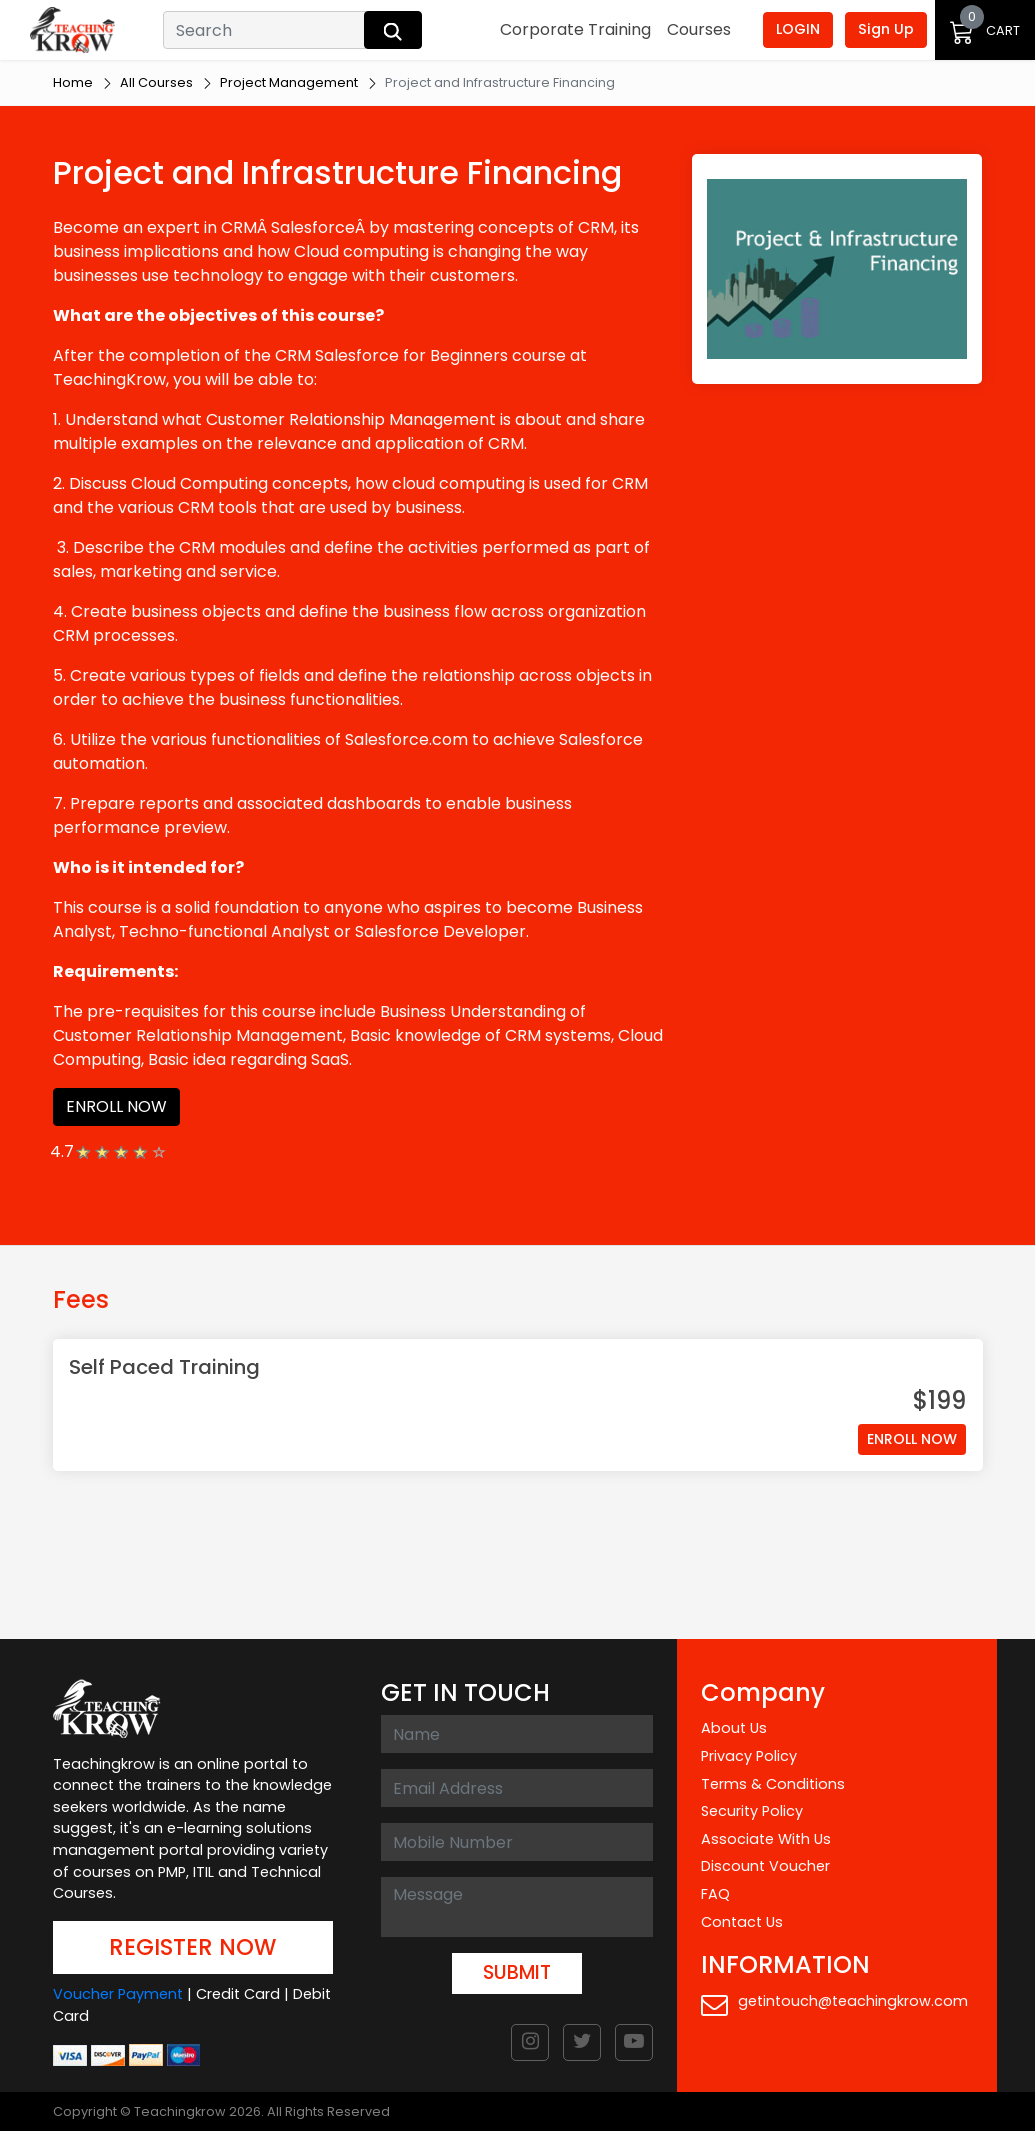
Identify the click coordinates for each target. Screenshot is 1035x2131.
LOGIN (798, 29)
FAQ (715, 1894)
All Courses (156, 82)
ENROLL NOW (116, 1106)
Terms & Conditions (773, 1784)
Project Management (289, 82)
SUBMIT (517, 1972)
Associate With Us (766, 1839)
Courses (699, 29)
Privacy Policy (749, 1756)
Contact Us (742, 1922)
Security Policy (752, 1811)
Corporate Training (575, 29)
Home (73, 82)
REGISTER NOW (192, 1947)
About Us (734, 1728)
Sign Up (886, 29)
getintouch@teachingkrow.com (834, 2004)
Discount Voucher (765, 1866)
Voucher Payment (118, 1994)
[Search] (265, 30)
